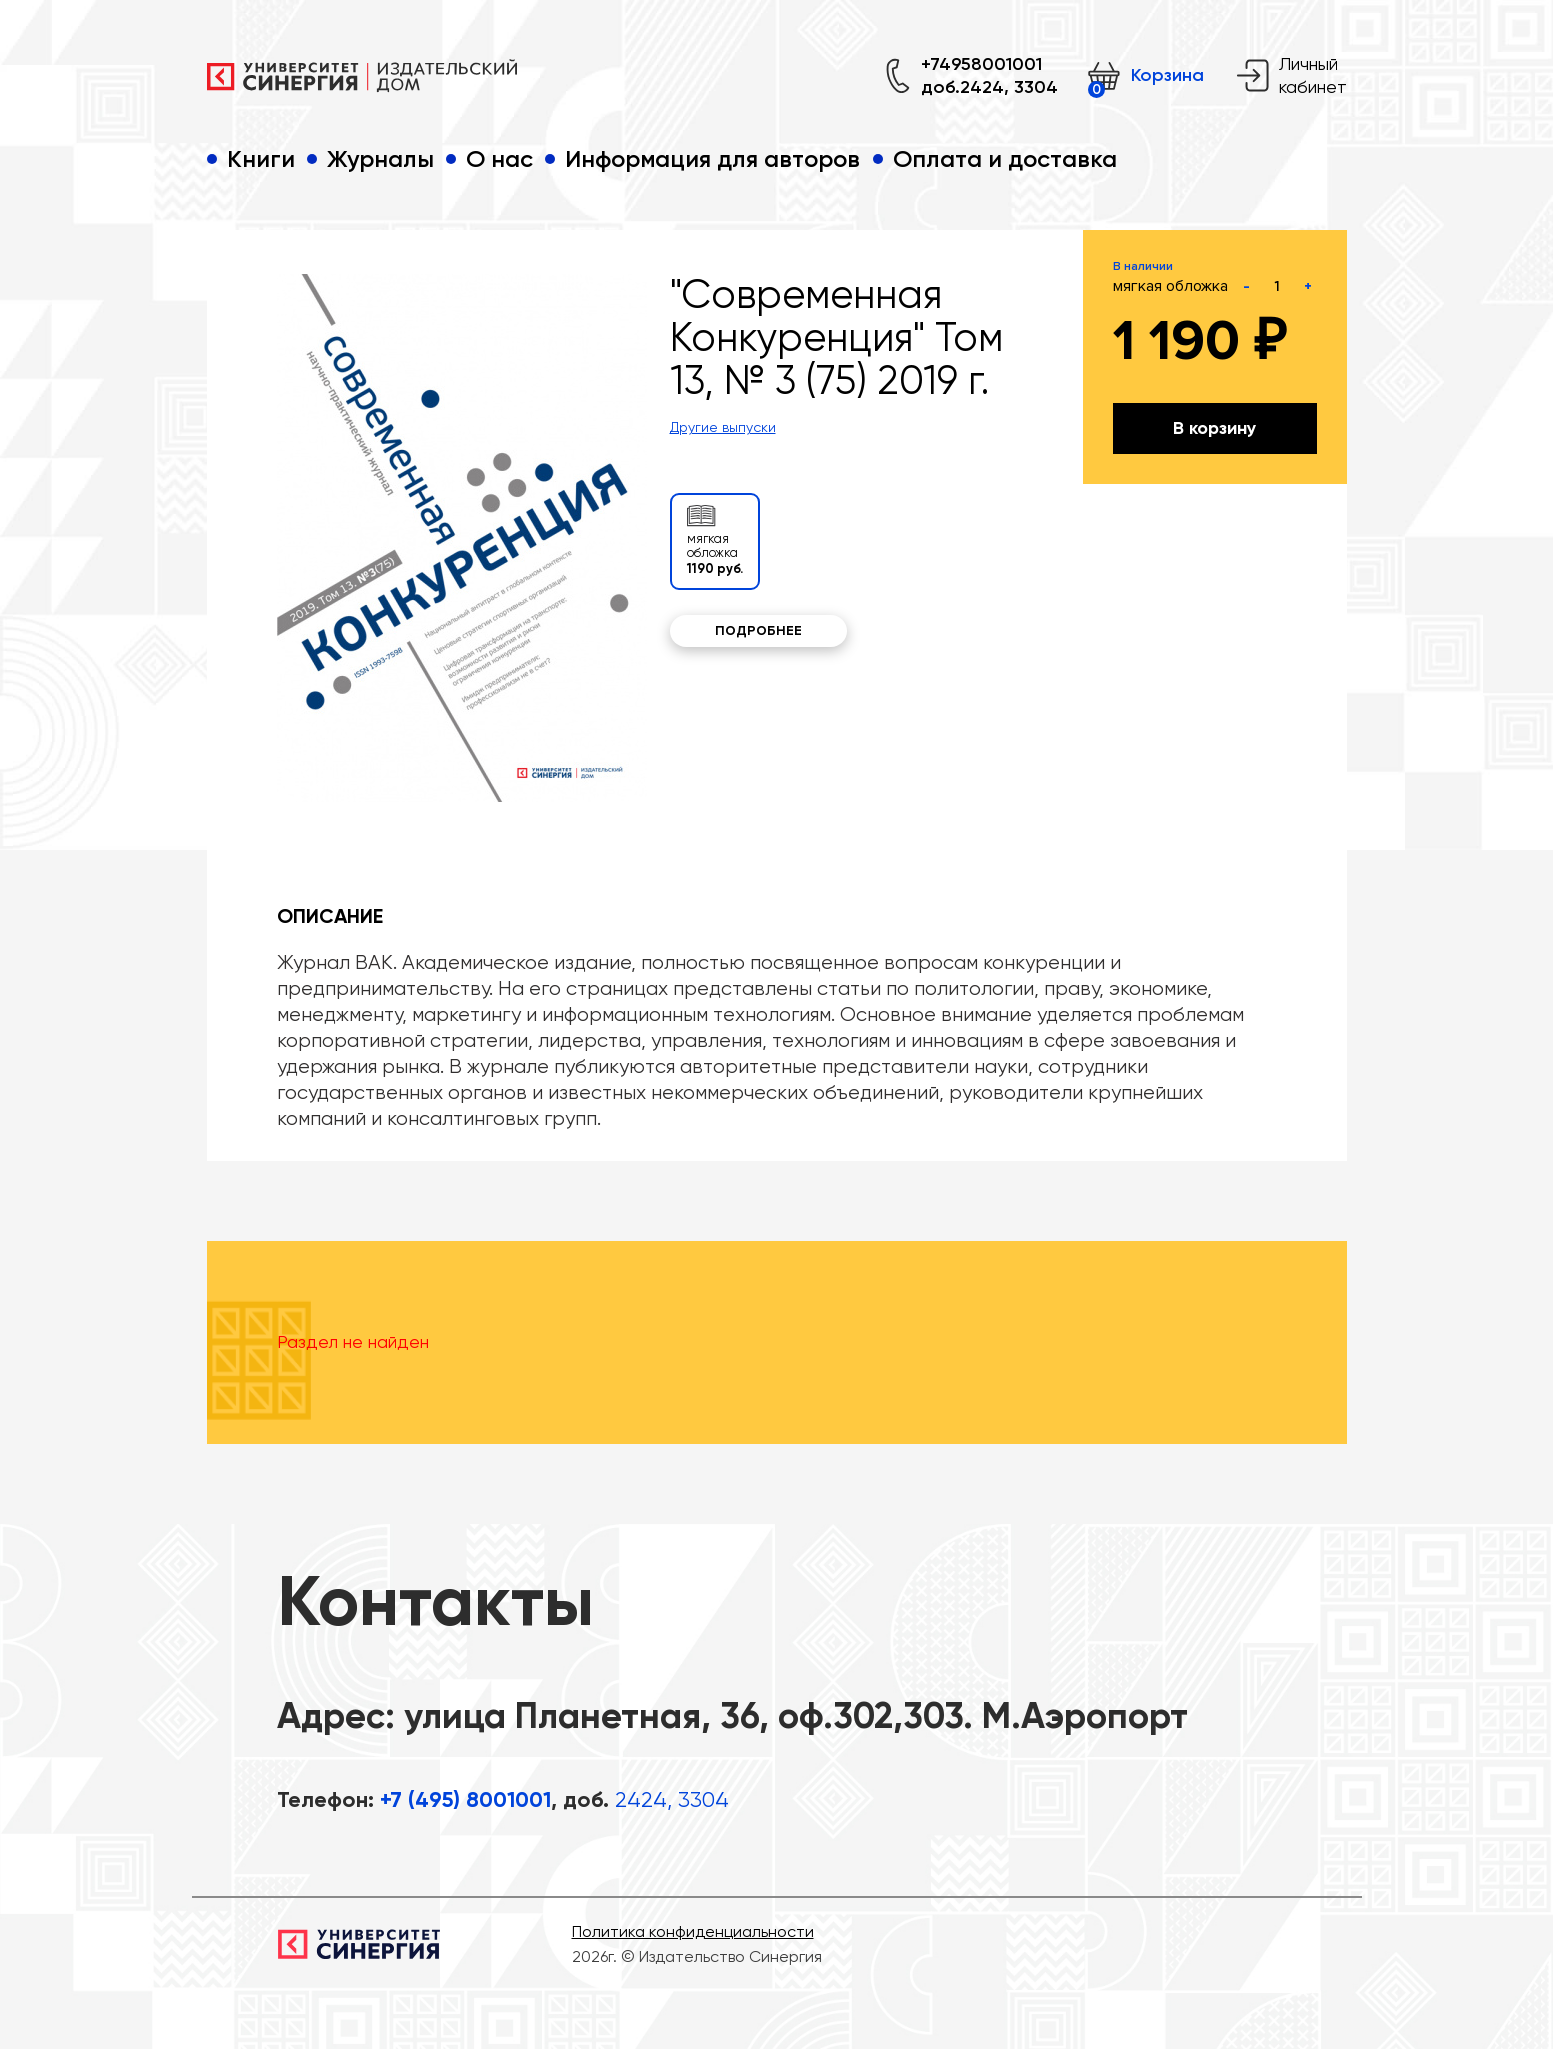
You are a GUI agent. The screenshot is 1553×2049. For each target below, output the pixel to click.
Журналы (380, 158)
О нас (499, 158)
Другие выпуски (723, 427)
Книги (261, 158)
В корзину (1214, 428)
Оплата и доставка (1005, 158)
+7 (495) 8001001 (465, 1799)
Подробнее (758, 631)
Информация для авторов (712, 158)
